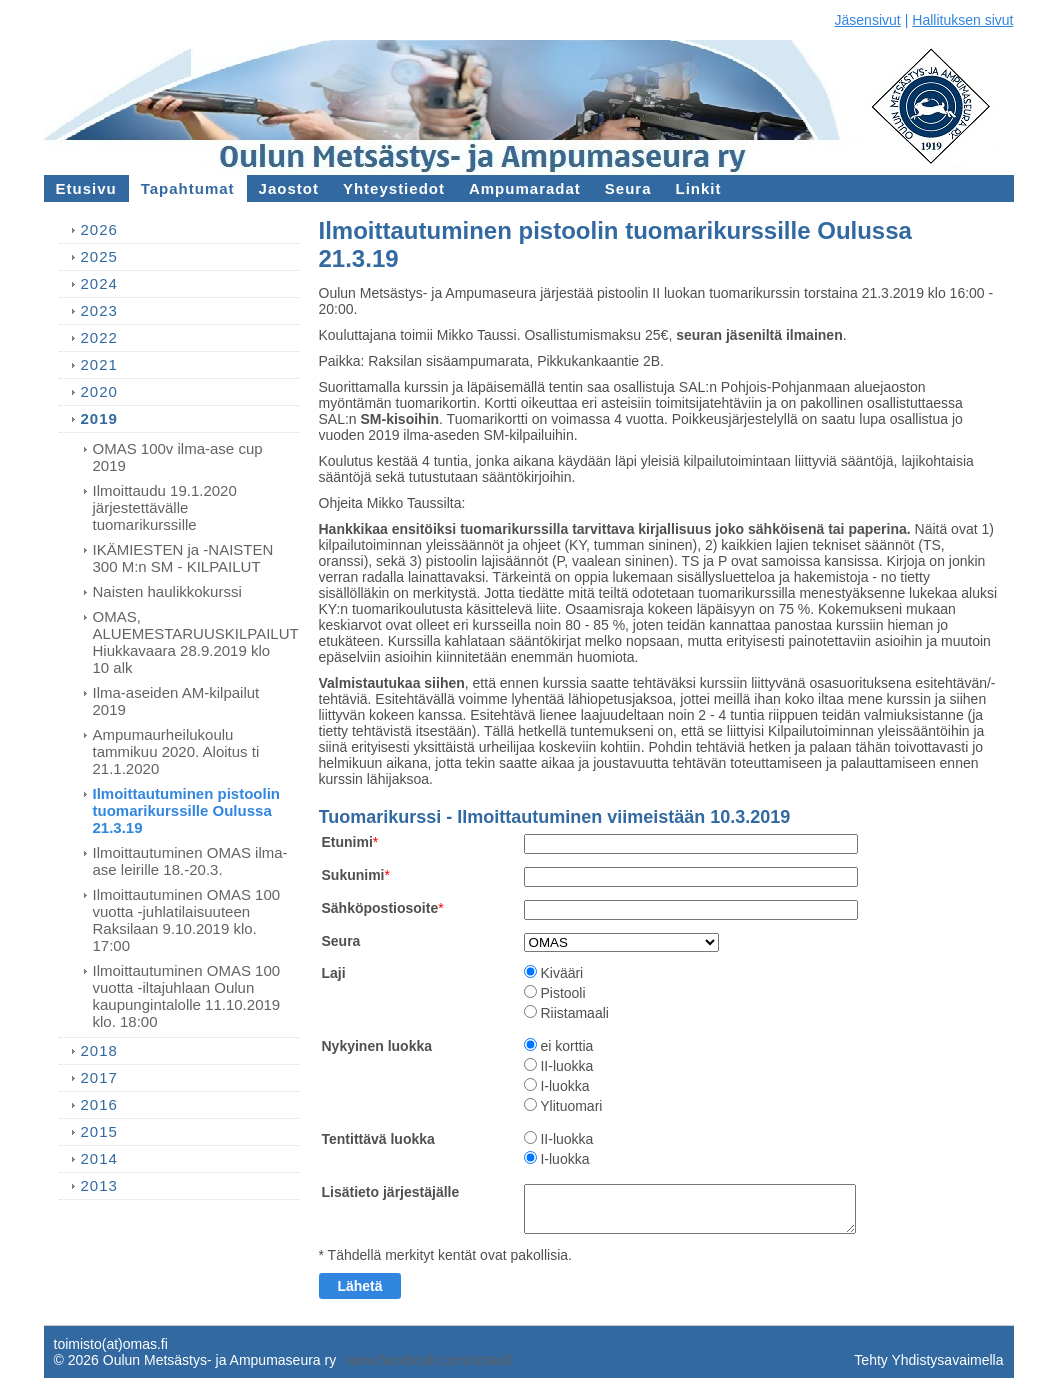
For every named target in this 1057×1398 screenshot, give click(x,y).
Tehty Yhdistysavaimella (928, 1360)
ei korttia (566, 1046)
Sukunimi (353, 875)
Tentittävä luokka (378, 1139)
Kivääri (561, 973)
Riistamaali (574, 1013)
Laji (334, 973)
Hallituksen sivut (962, 20)
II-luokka (566, 1066)
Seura (341, 941)
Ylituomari (571, 1106)
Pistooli (562, 993)
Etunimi (347, 842)
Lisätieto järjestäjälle (391, 1192)
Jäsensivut (868, 20)
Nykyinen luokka (377, 1046)
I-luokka (564, 1086)
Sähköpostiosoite (380, 908)
